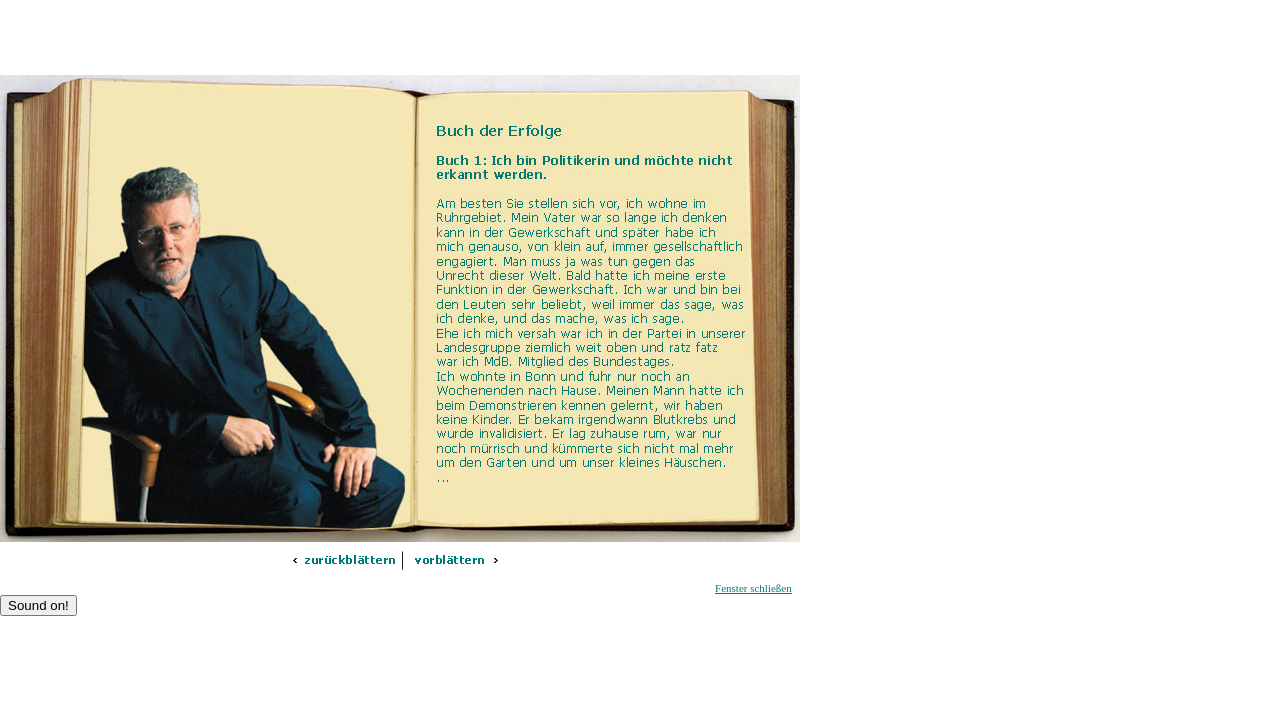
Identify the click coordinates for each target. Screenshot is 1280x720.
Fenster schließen (753, 588)
